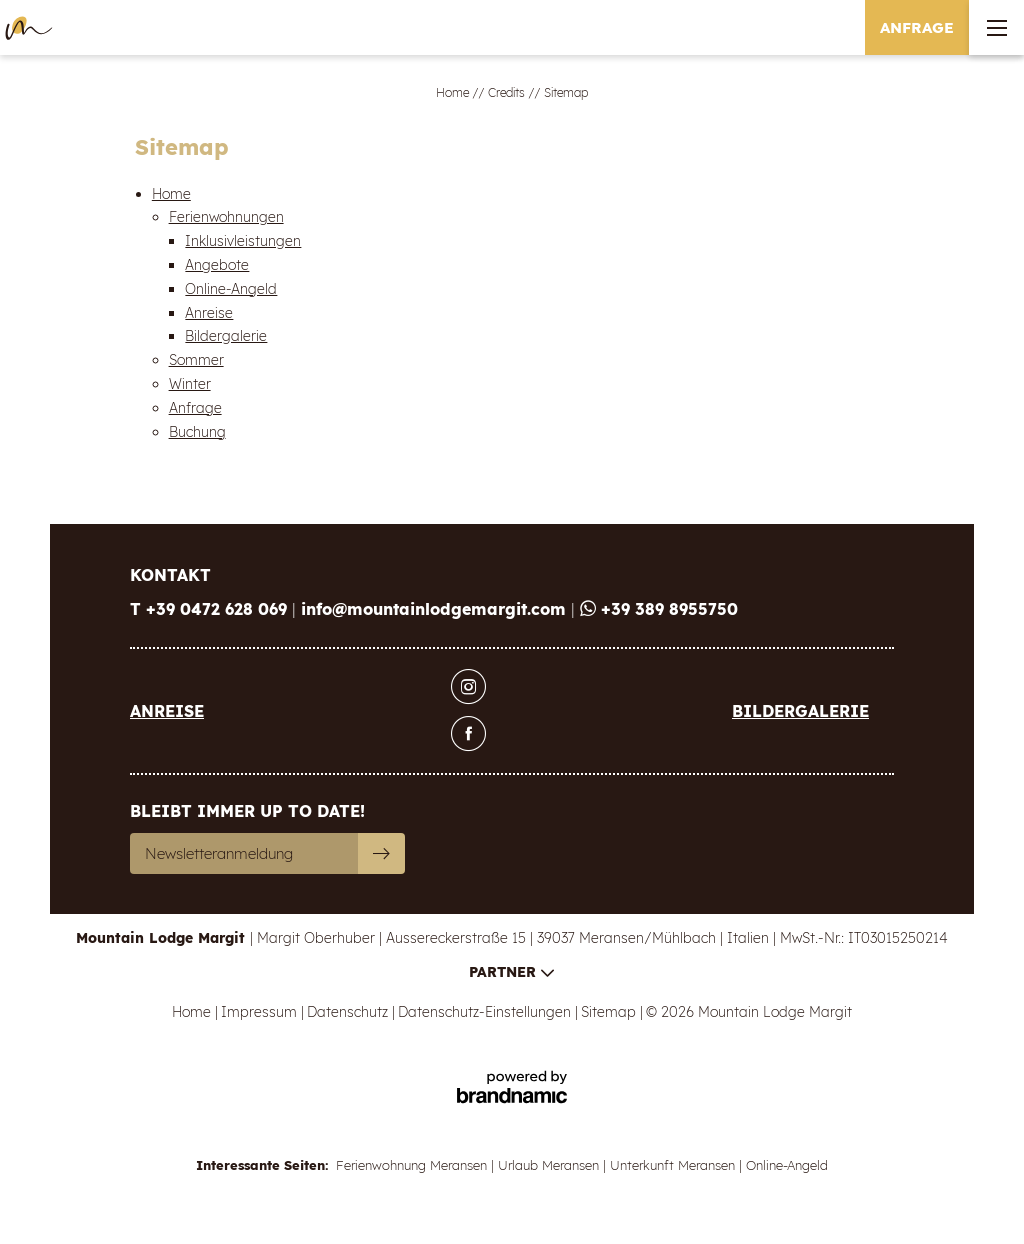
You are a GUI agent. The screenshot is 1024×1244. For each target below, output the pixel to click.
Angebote (217, 265)
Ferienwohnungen (226, 217)
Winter (190, 384)
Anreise (209, 313)
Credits (508, 92)
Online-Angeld (231, 289)
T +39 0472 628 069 (211, 609)
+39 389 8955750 (659, 609)
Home (454, 92)
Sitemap (610, 1012)
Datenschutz (349, 1012)
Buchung (197, 432)
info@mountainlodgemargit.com (436, 609)
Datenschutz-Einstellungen (486, 1012)
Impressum (261, 1012)
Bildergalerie (226, 336)
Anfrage (195, 408)
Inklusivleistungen (243, 241)
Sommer (196, 360)
